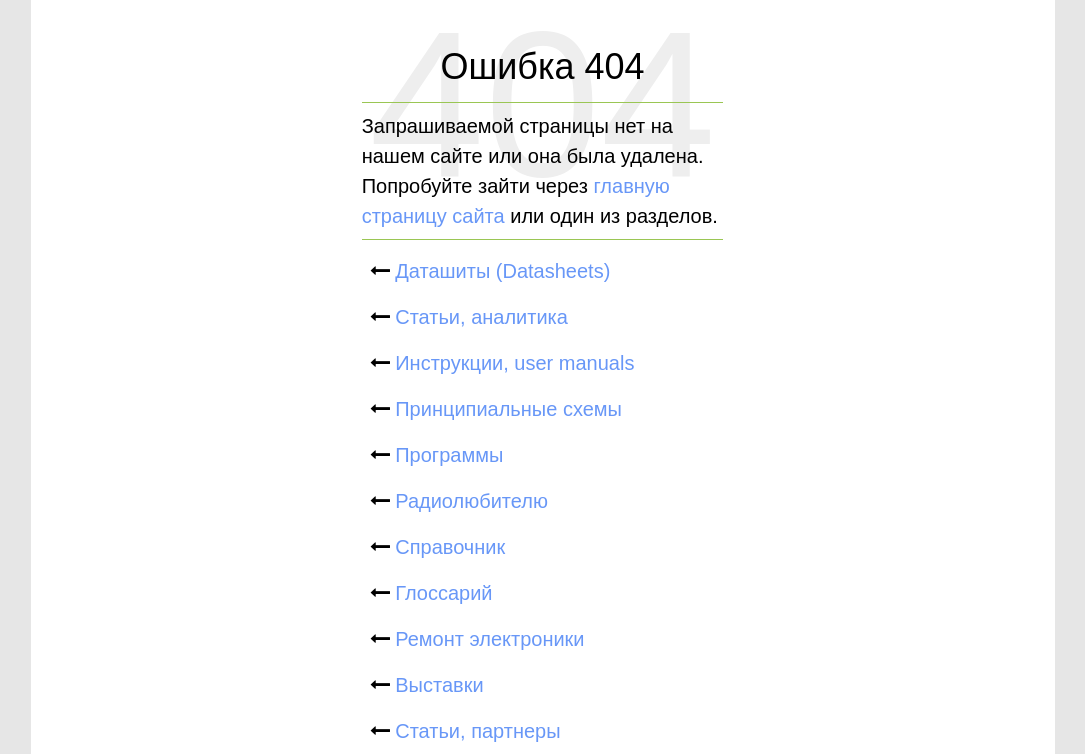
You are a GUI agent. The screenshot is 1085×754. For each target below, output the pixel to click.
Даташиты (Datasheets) (500, 271)
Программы (447, 455)
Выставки (437, 685)
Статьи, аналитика (479, 317)
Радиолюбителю (469, 501)
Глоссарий (441, 593)
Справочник (448, 547)
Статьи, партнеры (475, 731)
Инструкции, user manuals (512, 363)
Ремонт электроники (487, 639)
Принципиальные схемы (506, 409)
